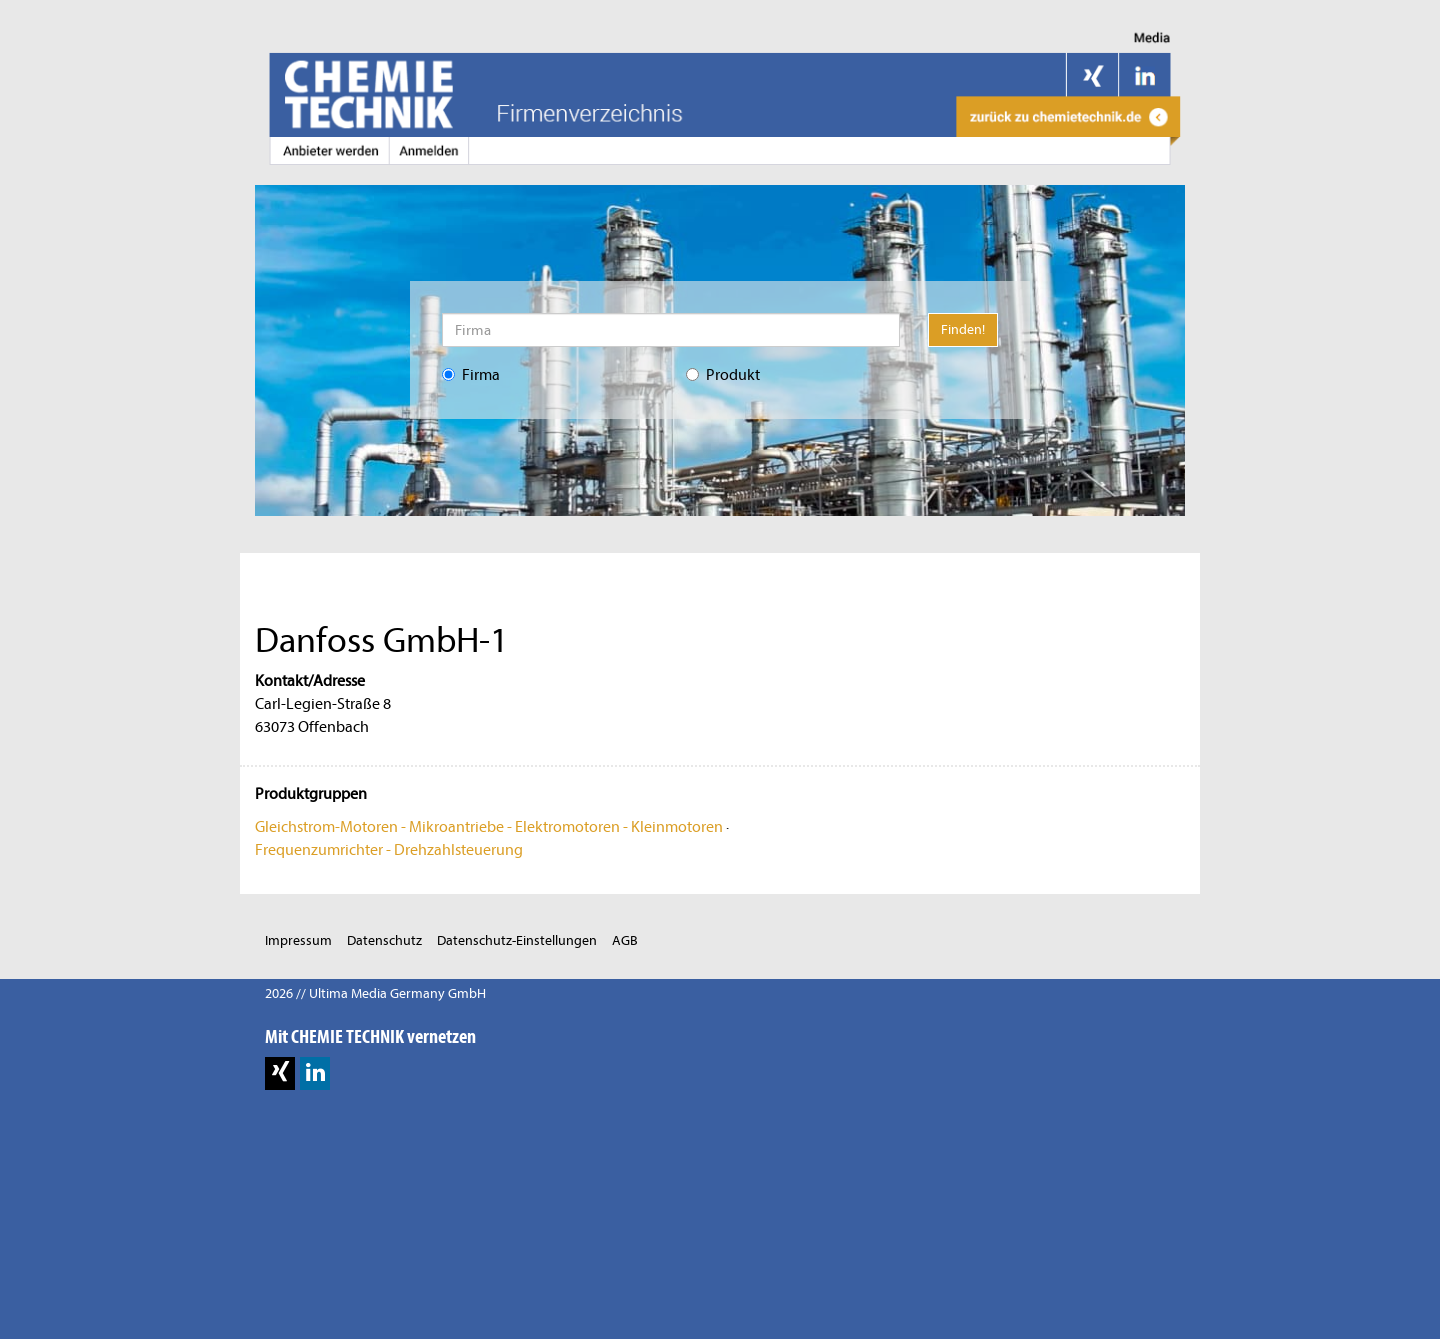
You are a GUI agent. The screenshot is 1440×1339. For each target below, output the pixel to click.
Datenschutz (384, 940)
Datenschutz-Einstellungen (517, 940)
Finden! (963, 329)
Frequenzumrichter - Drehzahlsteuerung (389, 850)
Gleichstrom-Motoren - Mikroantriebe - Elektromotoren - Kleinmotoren (489, 827)
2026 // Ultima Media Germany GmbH (375, 993)
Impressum (298, 940)
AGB (625, 940)
